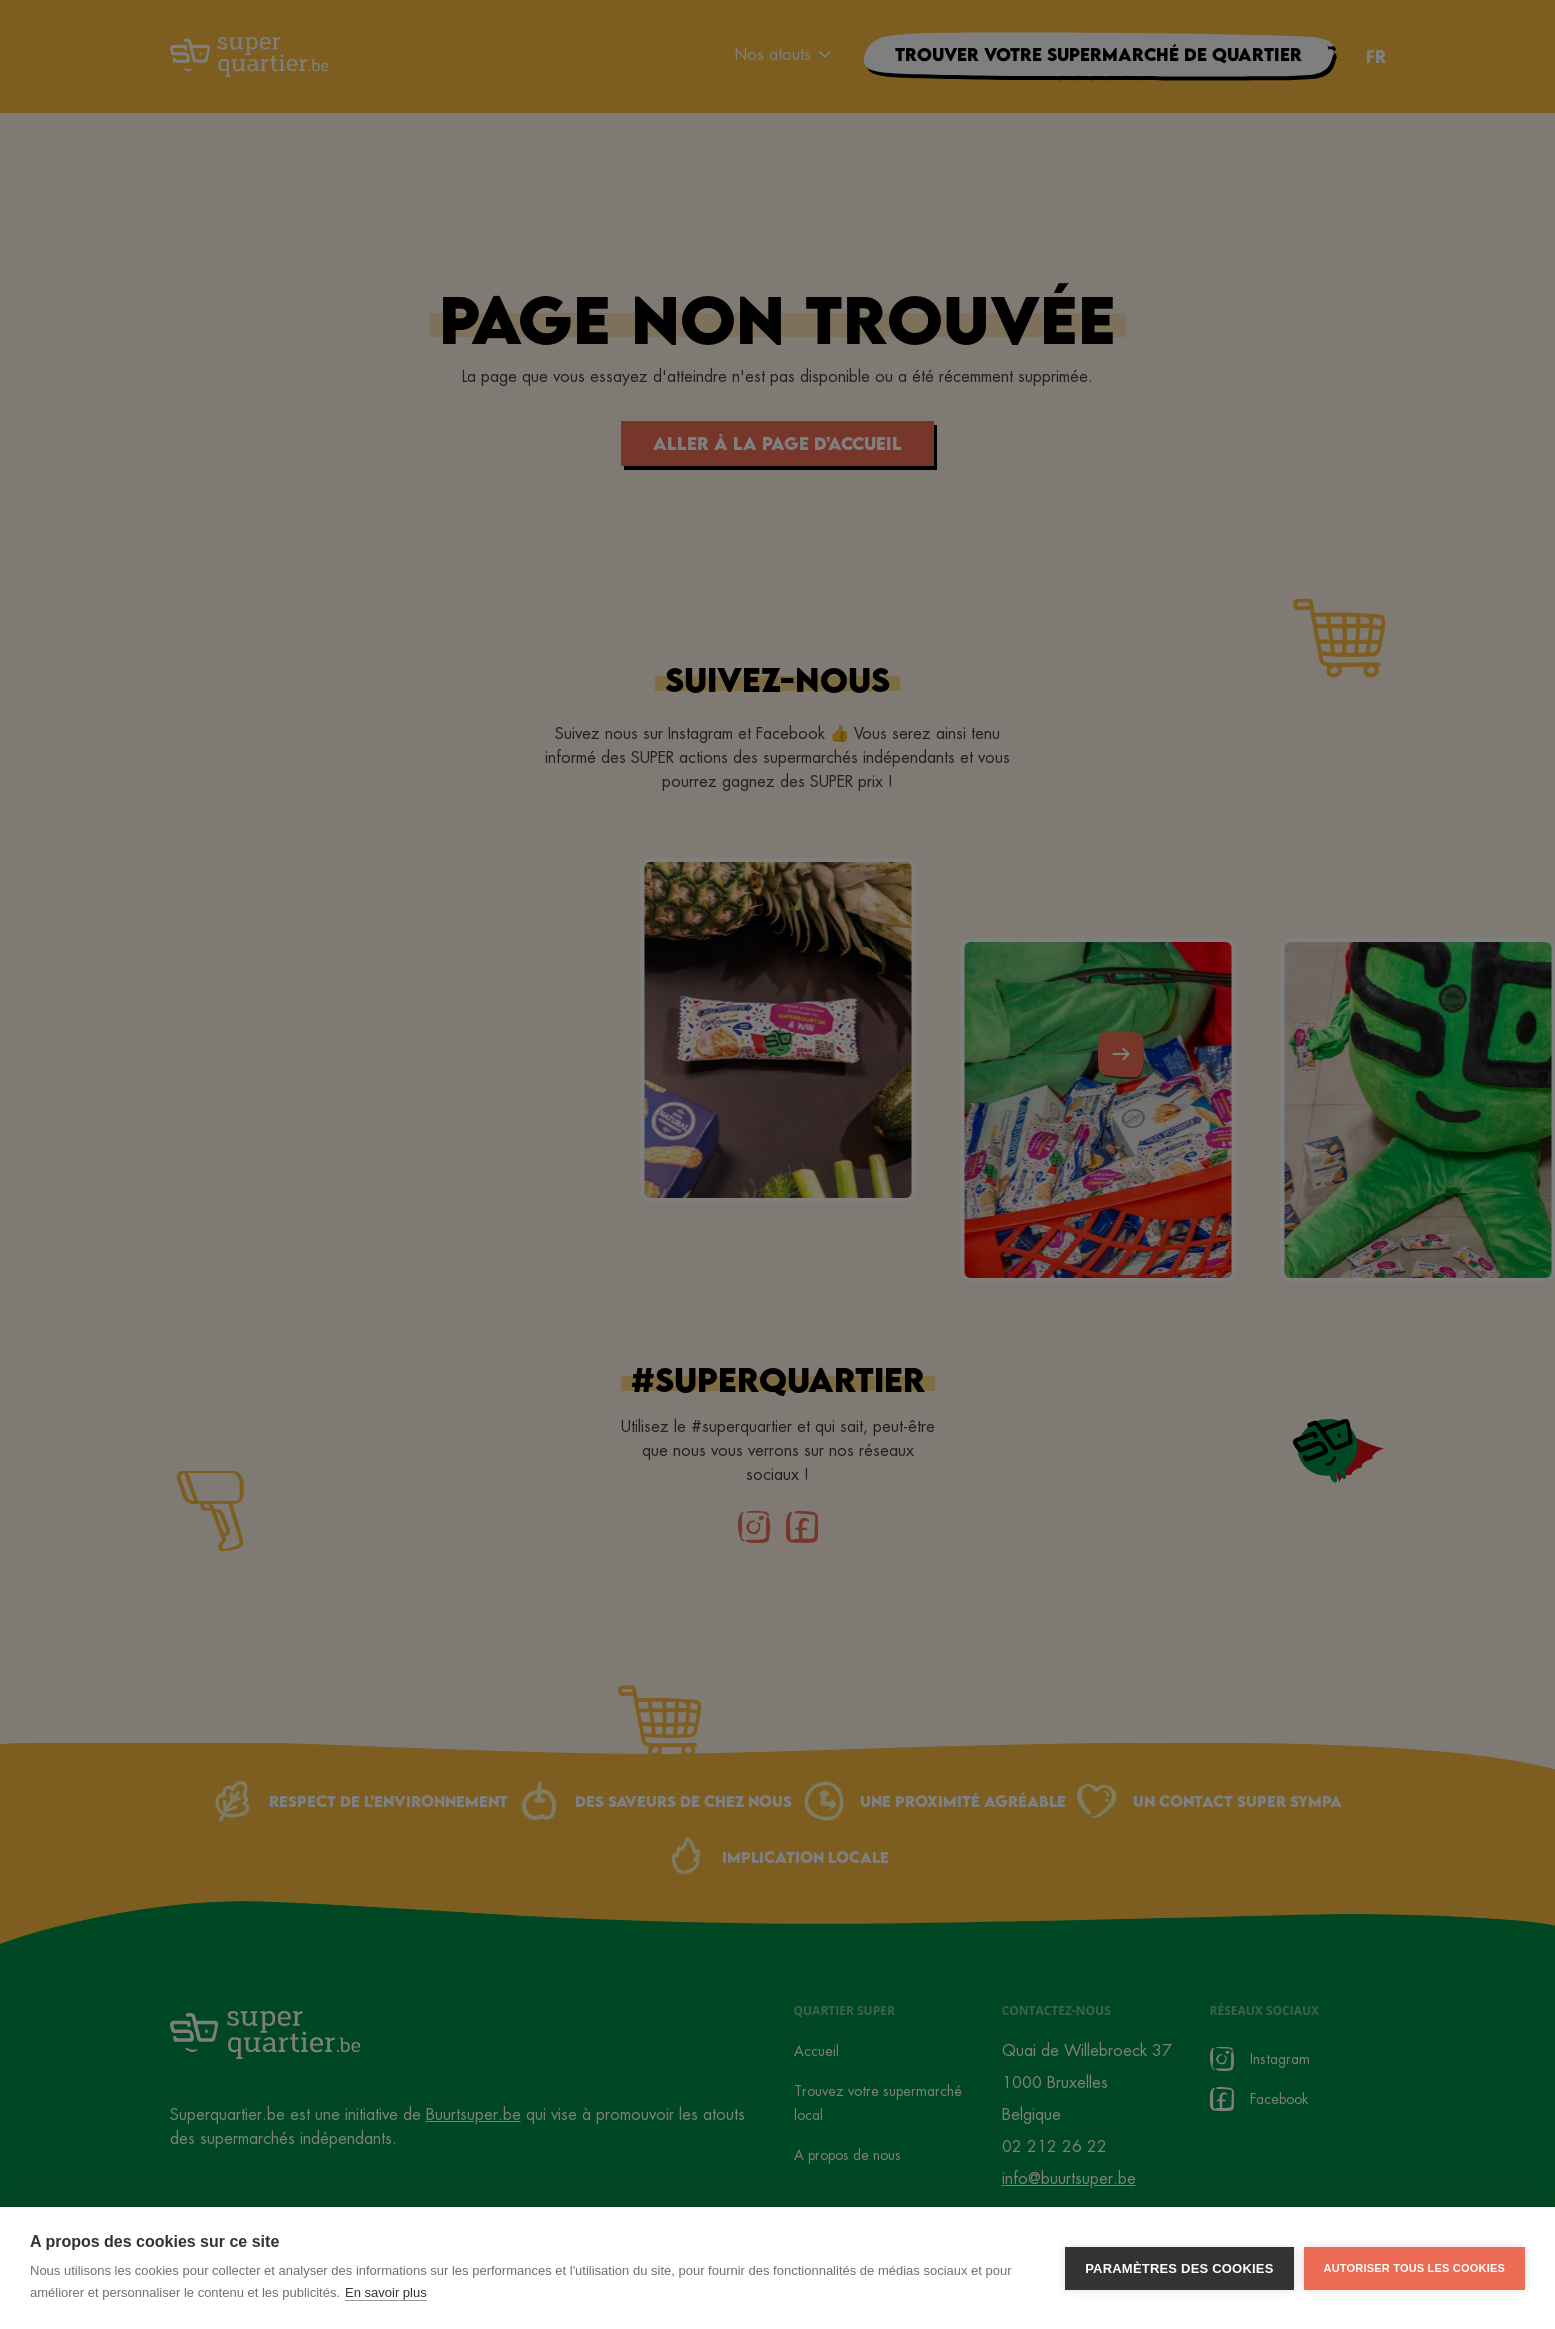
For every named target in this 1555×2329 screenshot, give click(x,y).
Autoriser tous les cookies (1414, 2274)
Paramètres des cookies (1179, 2274)
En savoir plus (386, 2298)
